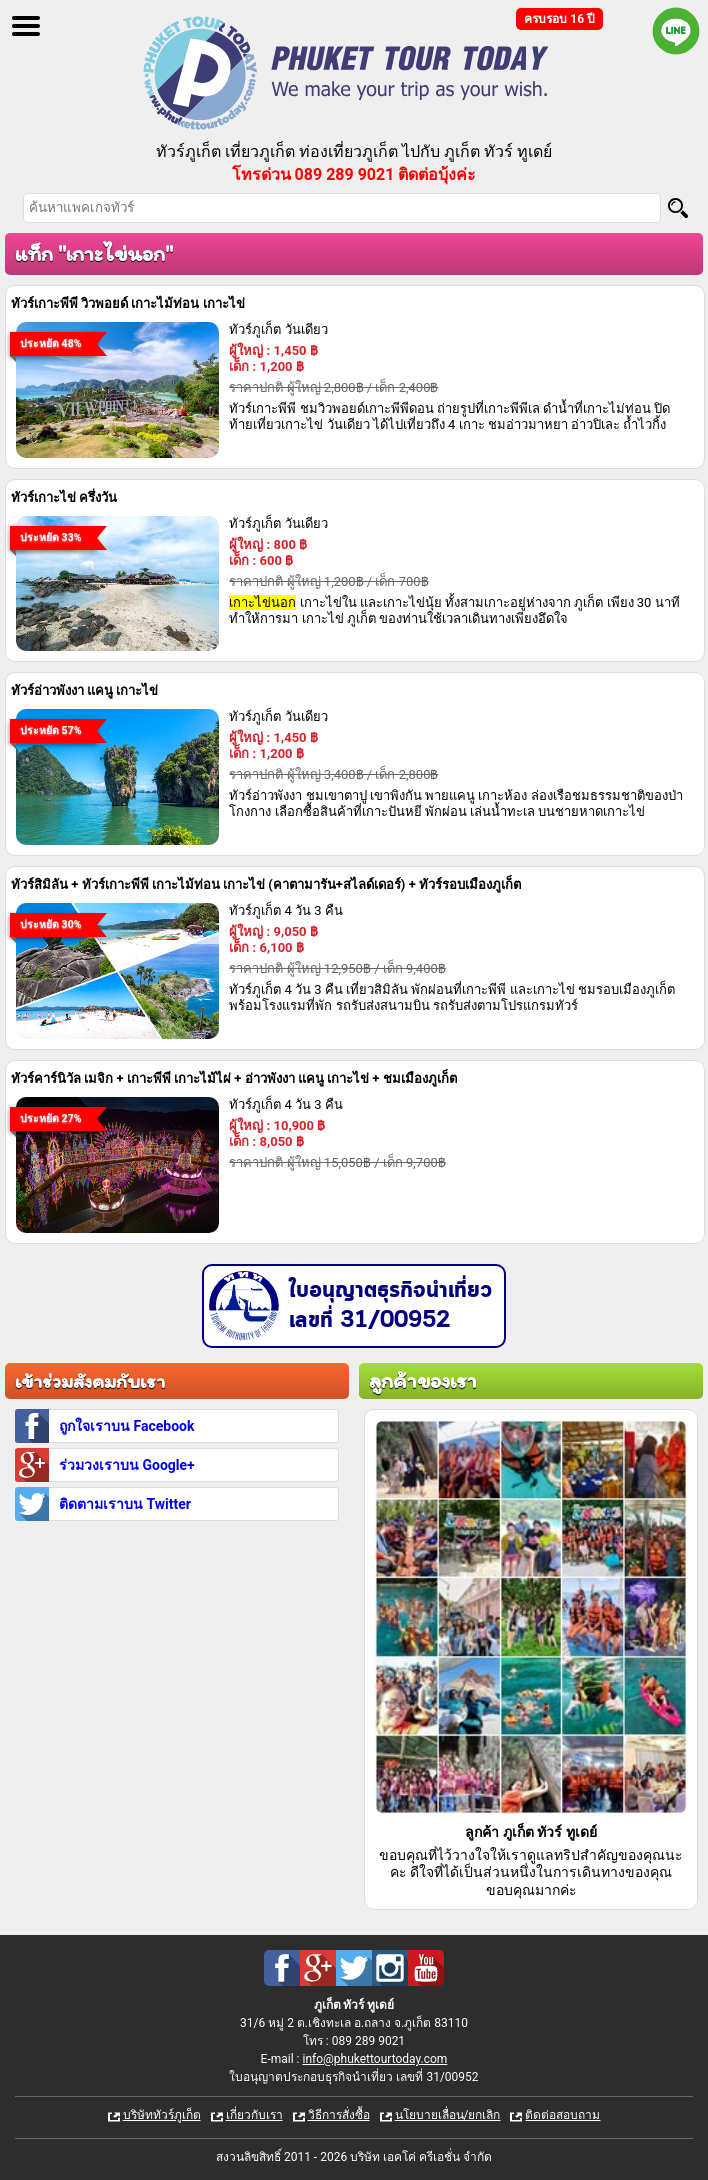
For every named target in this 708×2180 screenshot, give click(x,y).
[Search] (678, 208)
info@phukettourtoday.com (374, 2059)
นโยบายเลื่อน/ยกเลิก (448, 2115)
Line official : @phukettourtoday (676, 31)
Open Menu (26, 26)
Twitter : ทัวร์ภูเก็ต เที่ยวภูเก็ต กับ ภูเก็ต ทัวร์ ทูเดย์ (354, 1968)
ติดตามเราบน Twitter (125, 1504)
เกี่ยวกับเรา (254, 2115)
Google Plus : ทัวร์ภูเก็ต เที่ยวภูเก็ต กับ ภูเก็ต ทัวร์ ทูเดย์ (318, 1968)
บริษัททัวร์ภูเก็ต (162, 2115)
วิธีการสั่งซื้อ (339, 2115)
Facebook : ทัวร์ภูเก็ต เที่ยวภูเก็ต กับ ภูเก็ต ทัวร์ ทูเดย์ (282, 1968)
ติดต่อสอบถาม (562, 2115)
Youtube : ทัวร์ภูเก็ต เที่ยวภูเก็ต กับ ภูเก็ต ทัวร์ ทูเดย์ (426, 1968)
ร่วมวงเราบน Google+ (127, 1465)
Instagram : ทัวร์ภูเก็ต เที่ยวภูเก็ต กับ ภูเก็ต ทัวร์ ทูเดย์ (390, 1968)
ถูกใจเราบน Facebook (126, 1426)
